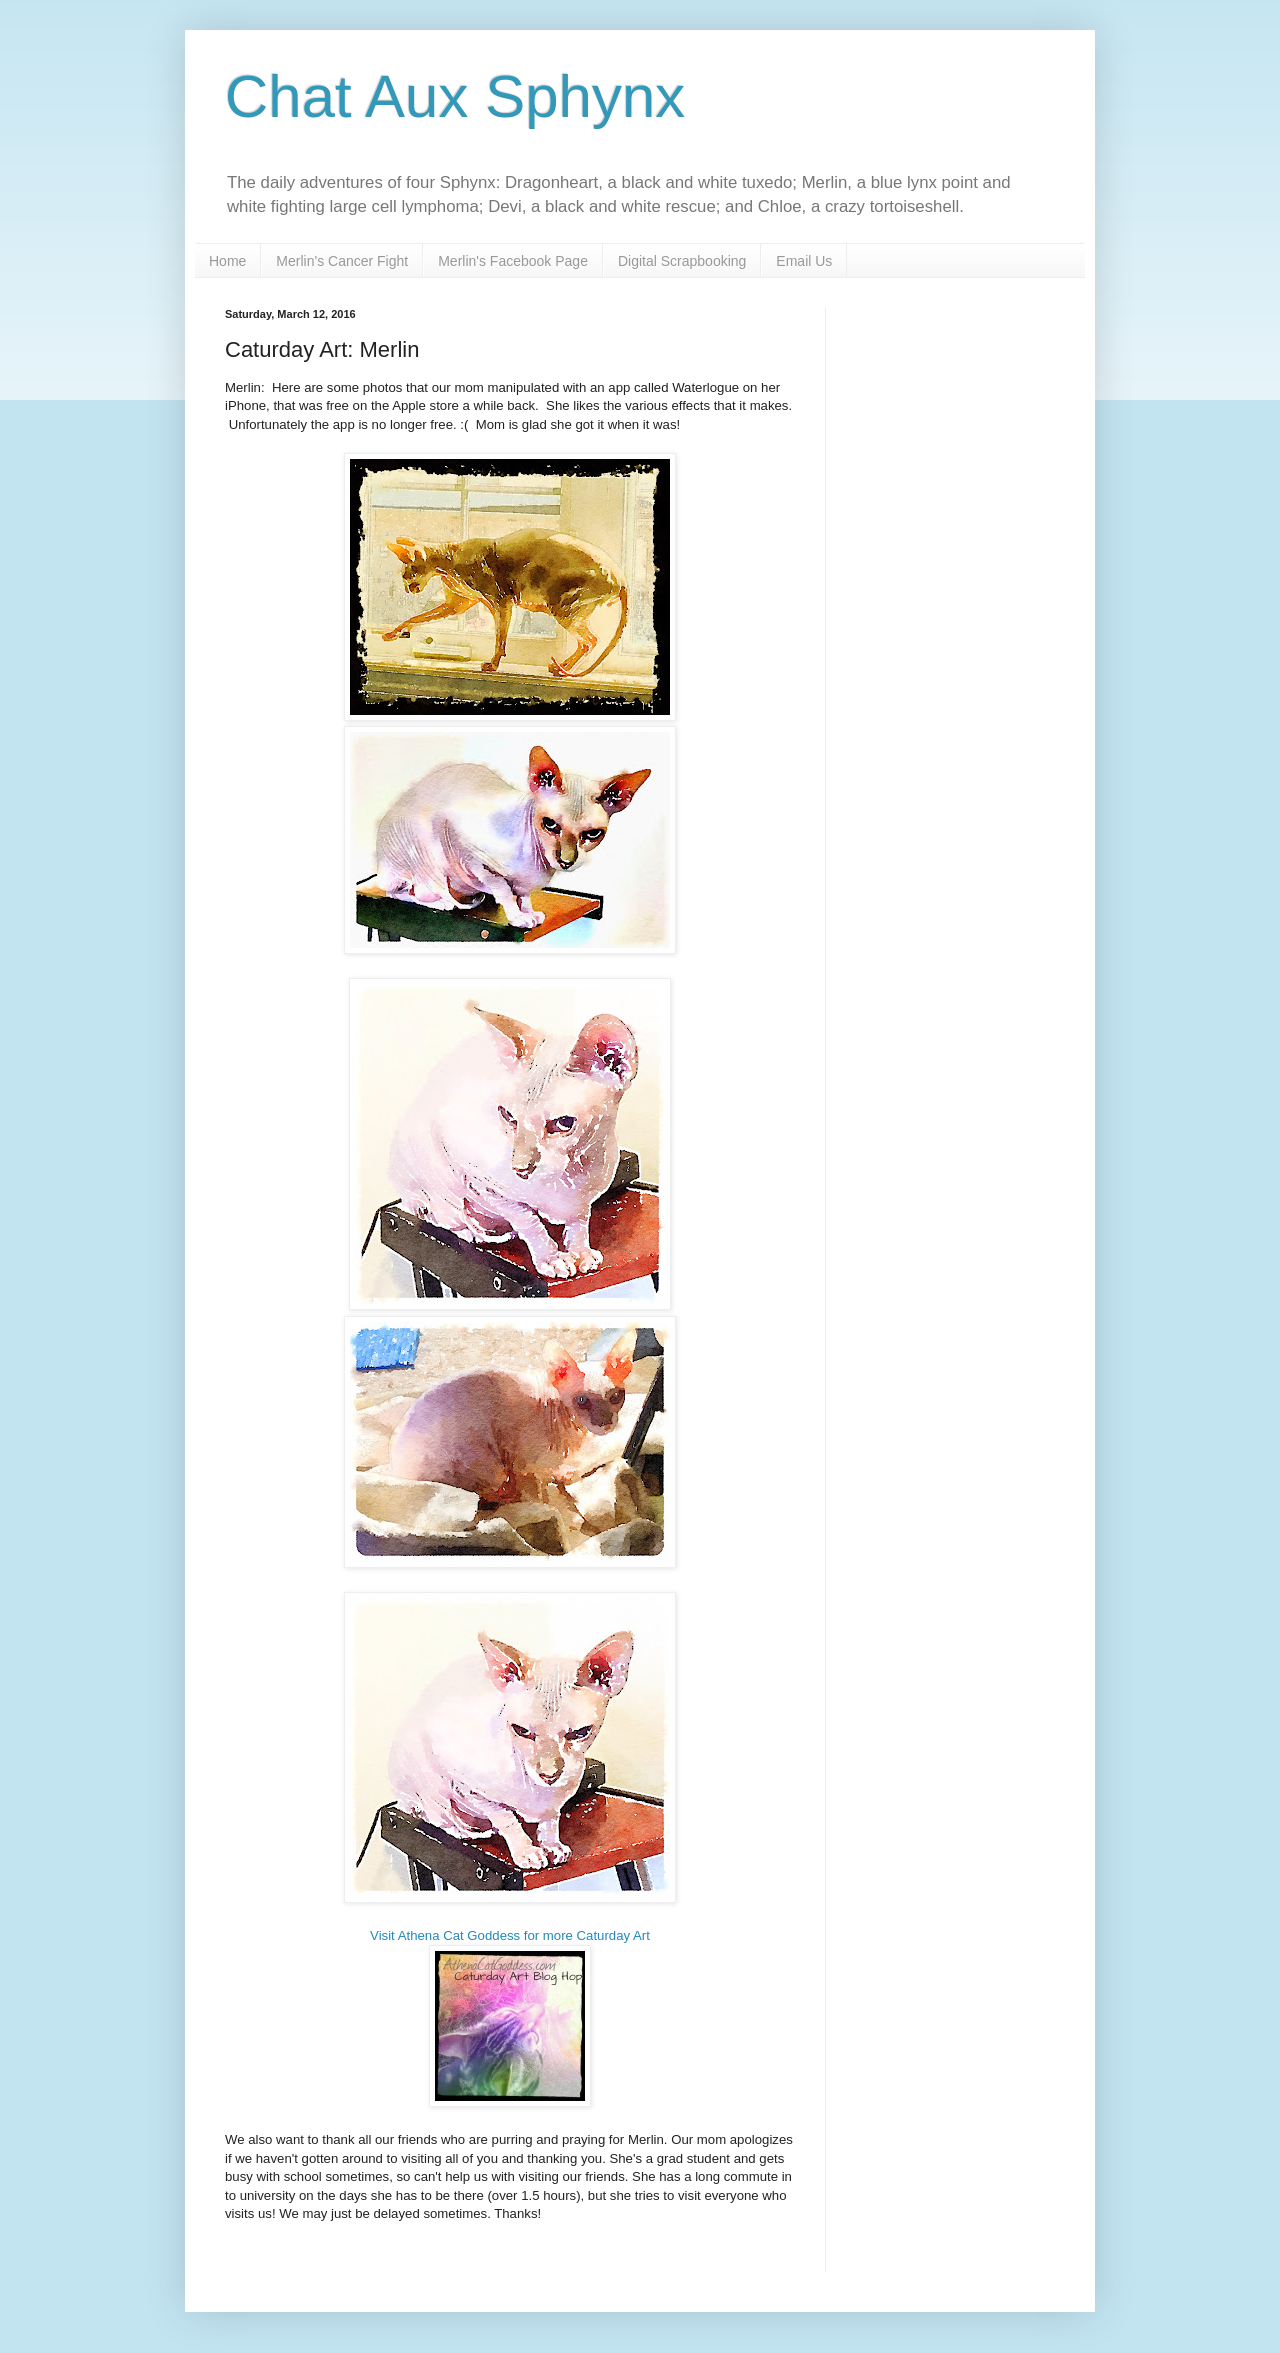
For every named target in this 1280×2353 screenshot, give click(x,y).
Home (227, 261)
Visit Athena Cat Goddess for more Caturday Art (510, 1935)
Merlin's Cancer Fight (342, 261)
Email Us (804, 261)
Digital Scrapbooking (682, 261)
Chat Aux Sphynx (455, 96)
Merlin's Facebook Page (513, 261)
